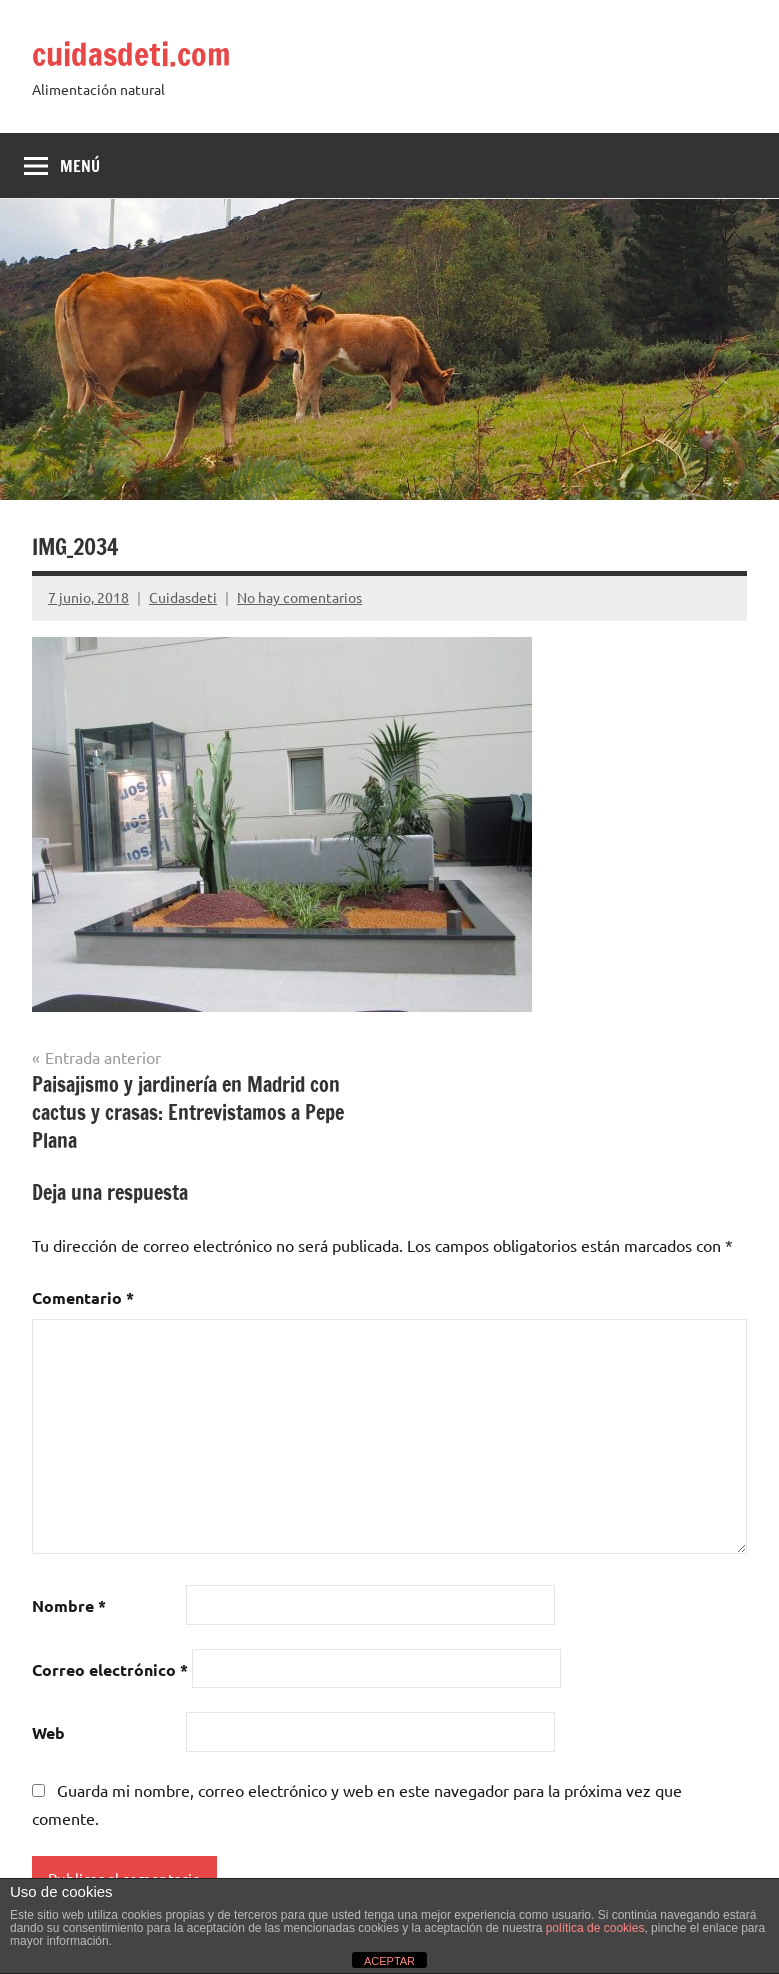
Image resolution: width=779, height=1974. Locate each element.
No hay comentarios (299, 597)
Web (48, 1732)
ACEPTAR (389, 1961)
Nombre (69, 1605)
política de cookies (595, 1928)
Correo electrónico (110, 1669)
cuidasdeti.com (131, 54)
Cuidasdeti (183, 597)
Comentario (83, 1297)
